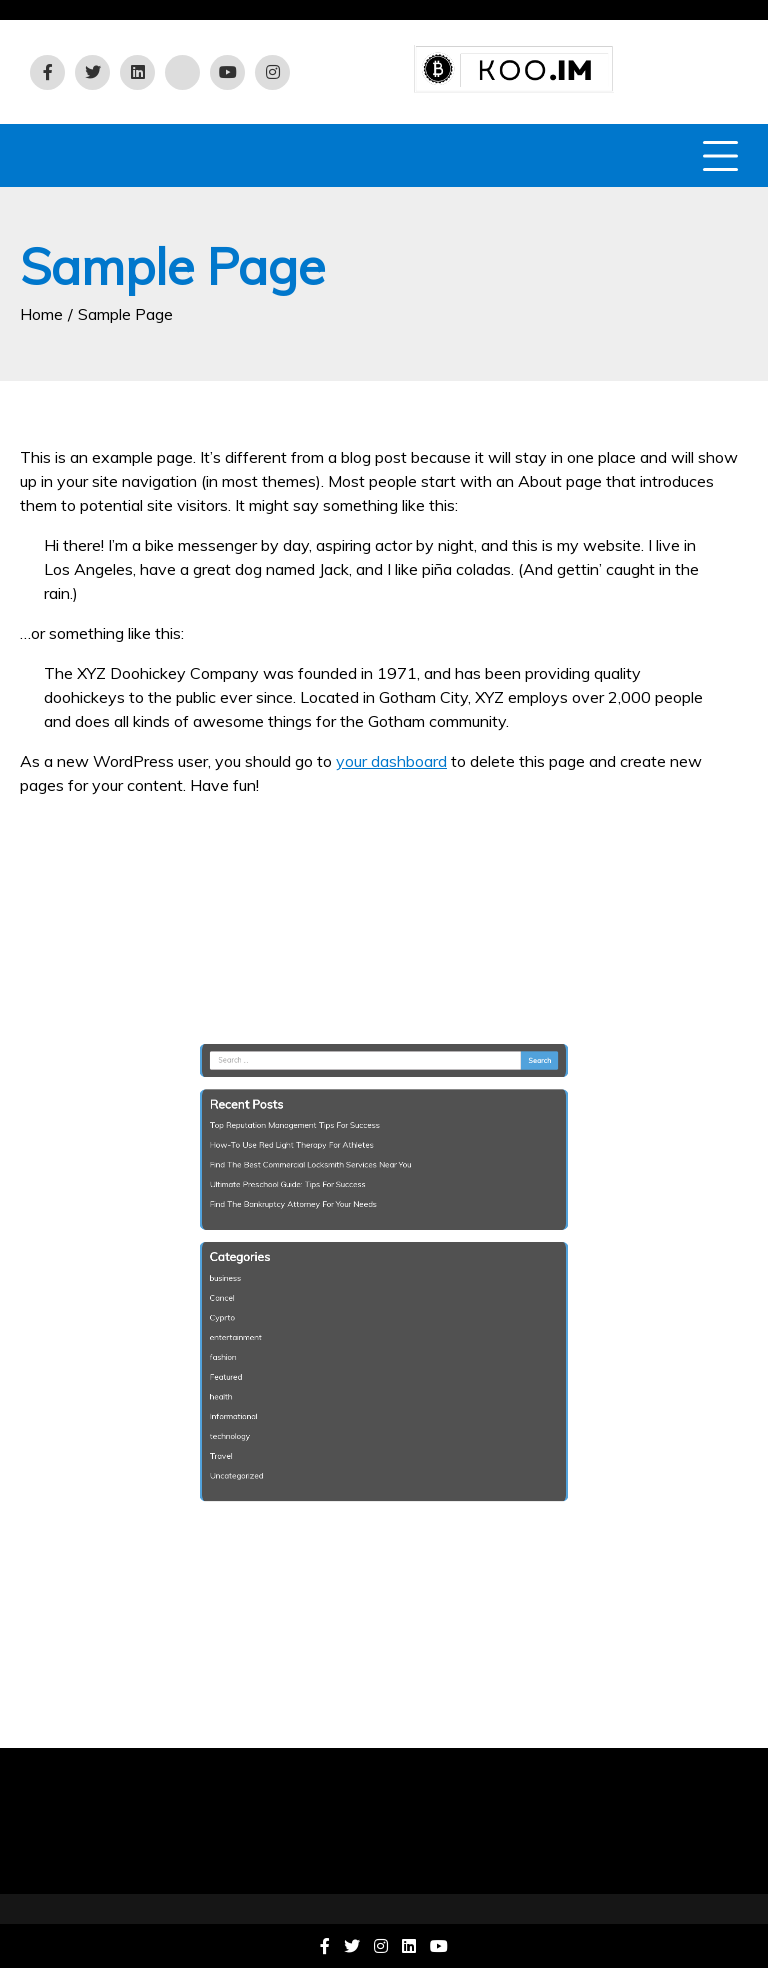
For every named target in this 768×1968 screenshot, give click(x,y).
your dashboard (391, 761)
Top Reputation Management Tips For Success (310, 1151)
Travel (249, 1424)
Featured (253, 1358)
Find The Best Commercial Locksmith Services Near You (323, 1183)
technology (256, 1407)
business (253, 1277)
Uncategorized (262, 1440)
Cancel (250, 1293)
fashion (251, 1342)
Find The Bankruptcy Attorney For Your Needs (309, 1216)
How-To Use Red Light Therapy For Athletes (307, 1167)
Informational (259, 1391)
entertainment (261, 1326)
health (249, 1375)
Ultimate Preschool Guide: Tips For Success (304, 1200)
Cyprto (250, 1309)
